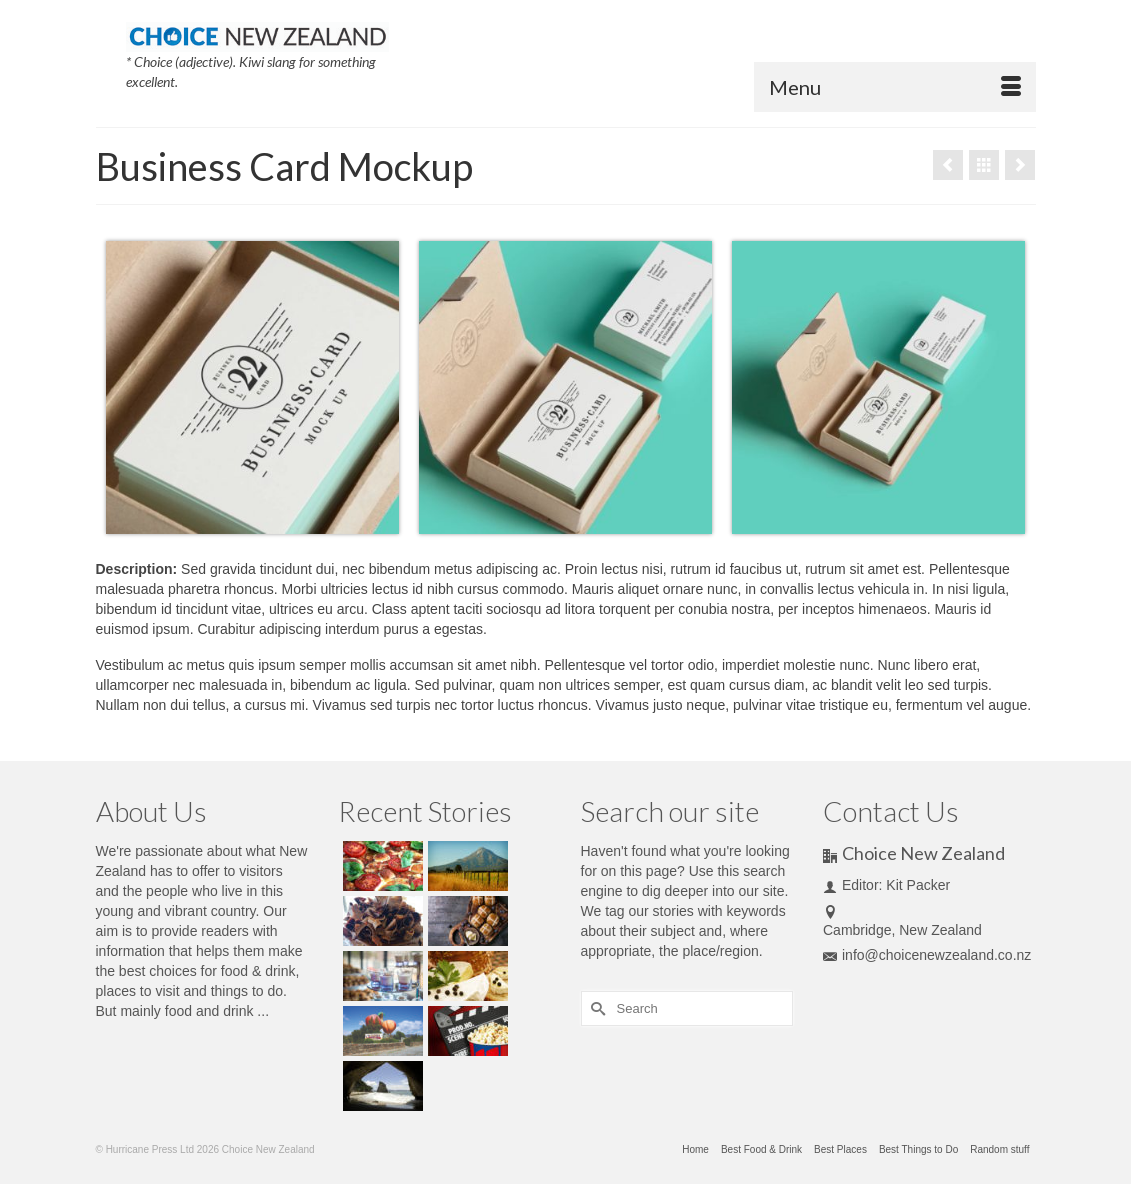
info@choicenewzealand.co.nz (927, 955)
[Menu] (895, 87)
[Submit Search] (596, 1008)
